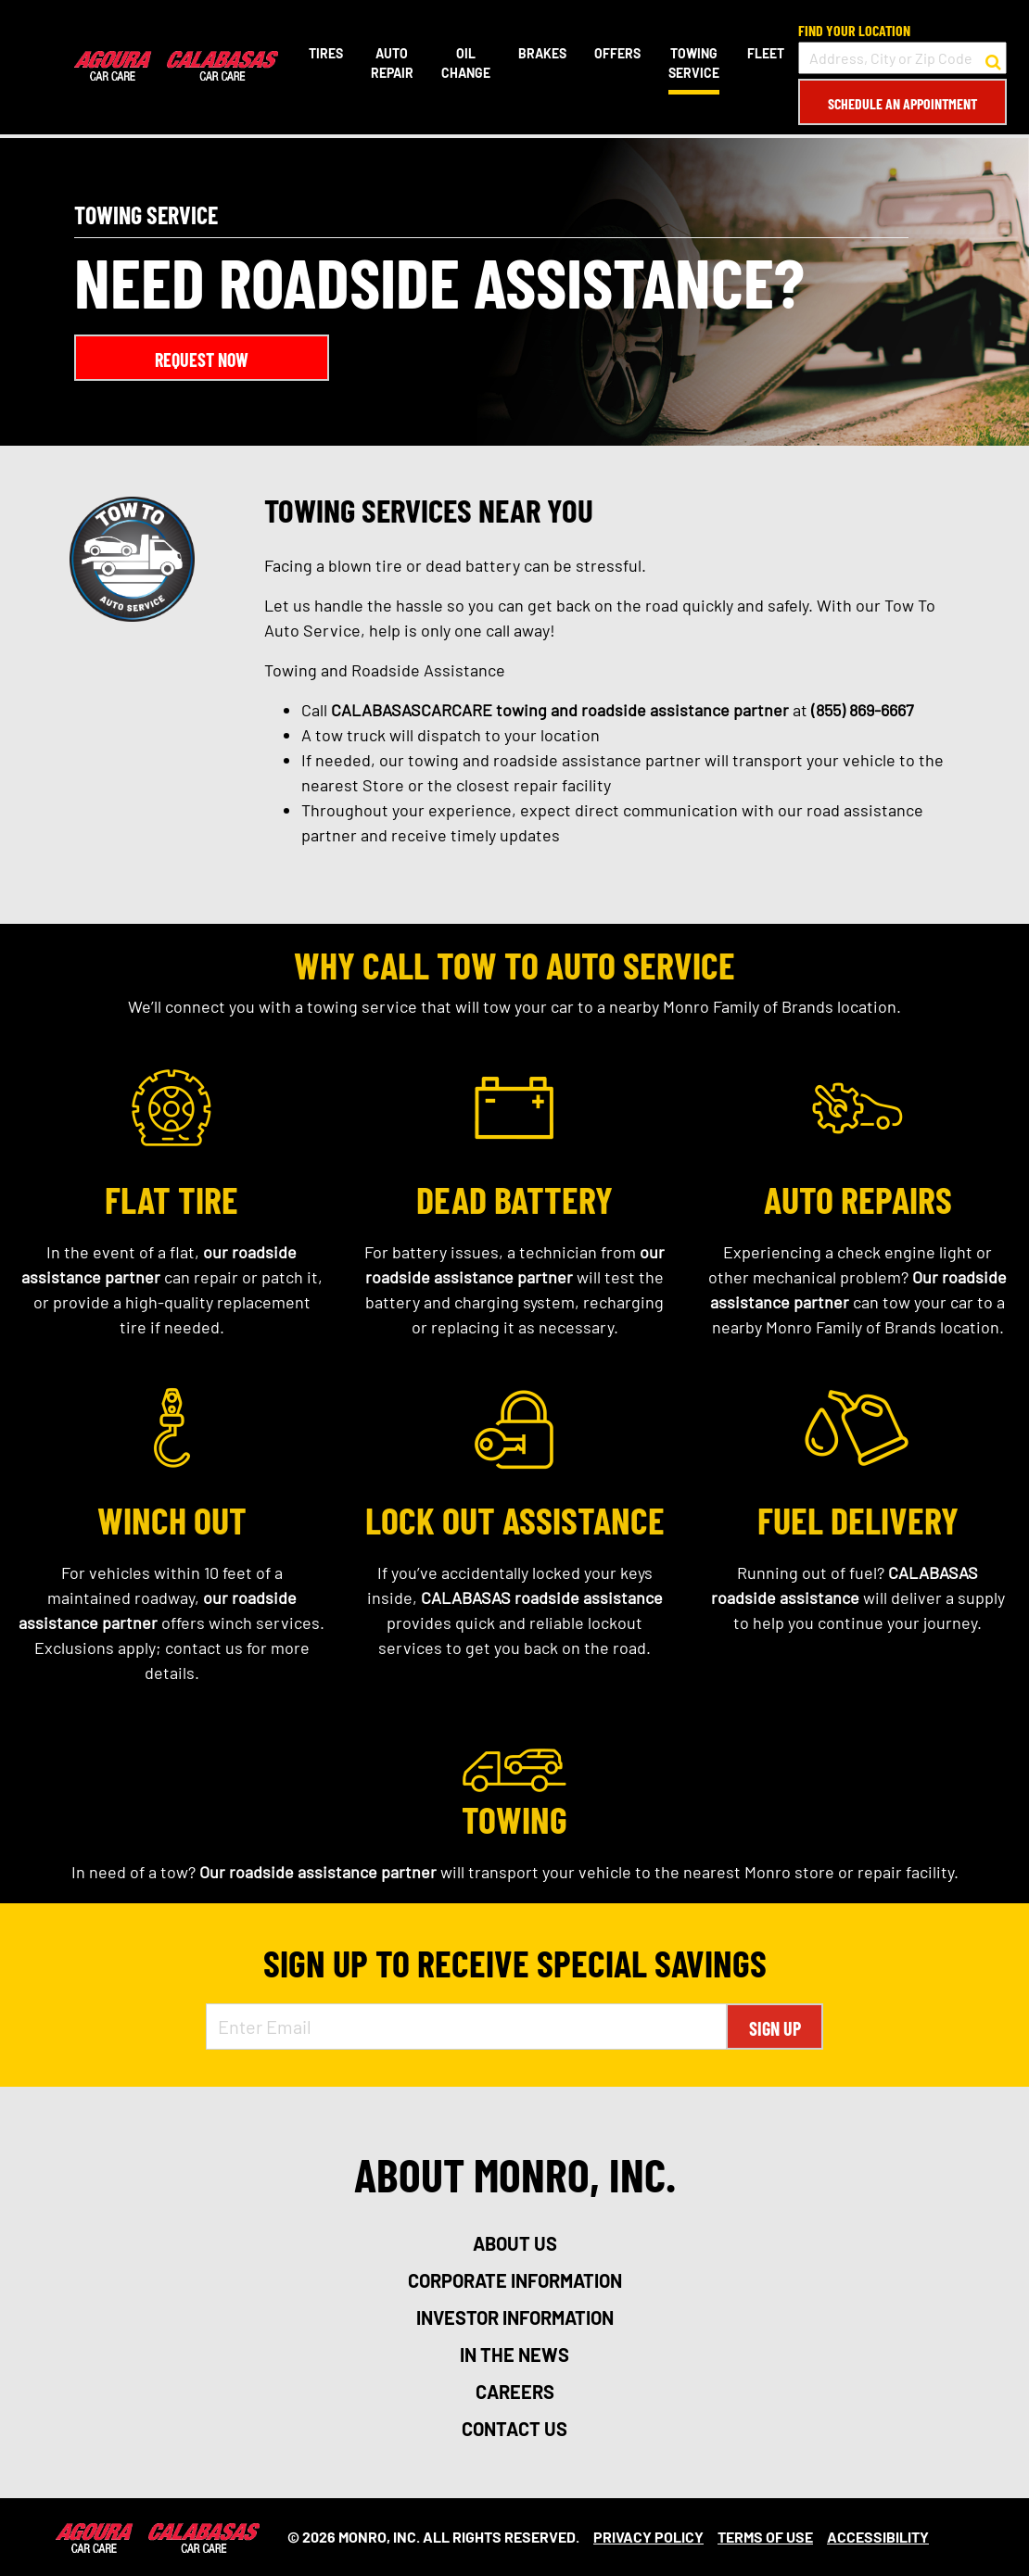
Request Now (201, 359)
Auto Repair (392, 63)
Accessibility (878, 2536)
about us (515, 2243)
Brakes (542, 53)
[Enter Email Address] (466, 2026)
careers (515, 2391)
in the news (514, 2354)
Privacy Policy (648, 2536)
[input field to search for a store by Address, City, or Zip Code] (902, 58)
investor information (515, 2317)
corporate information (515, 2280)
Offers (617, 53)
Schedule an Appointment (902, 103)
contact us (514, 2429)
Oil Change (465, 63)
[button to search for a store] (993, 58)
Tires (326, 53)
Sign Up (775, 2028)
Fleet (765, 53)
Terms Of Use (765, 2536)
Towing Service (693, 63)
